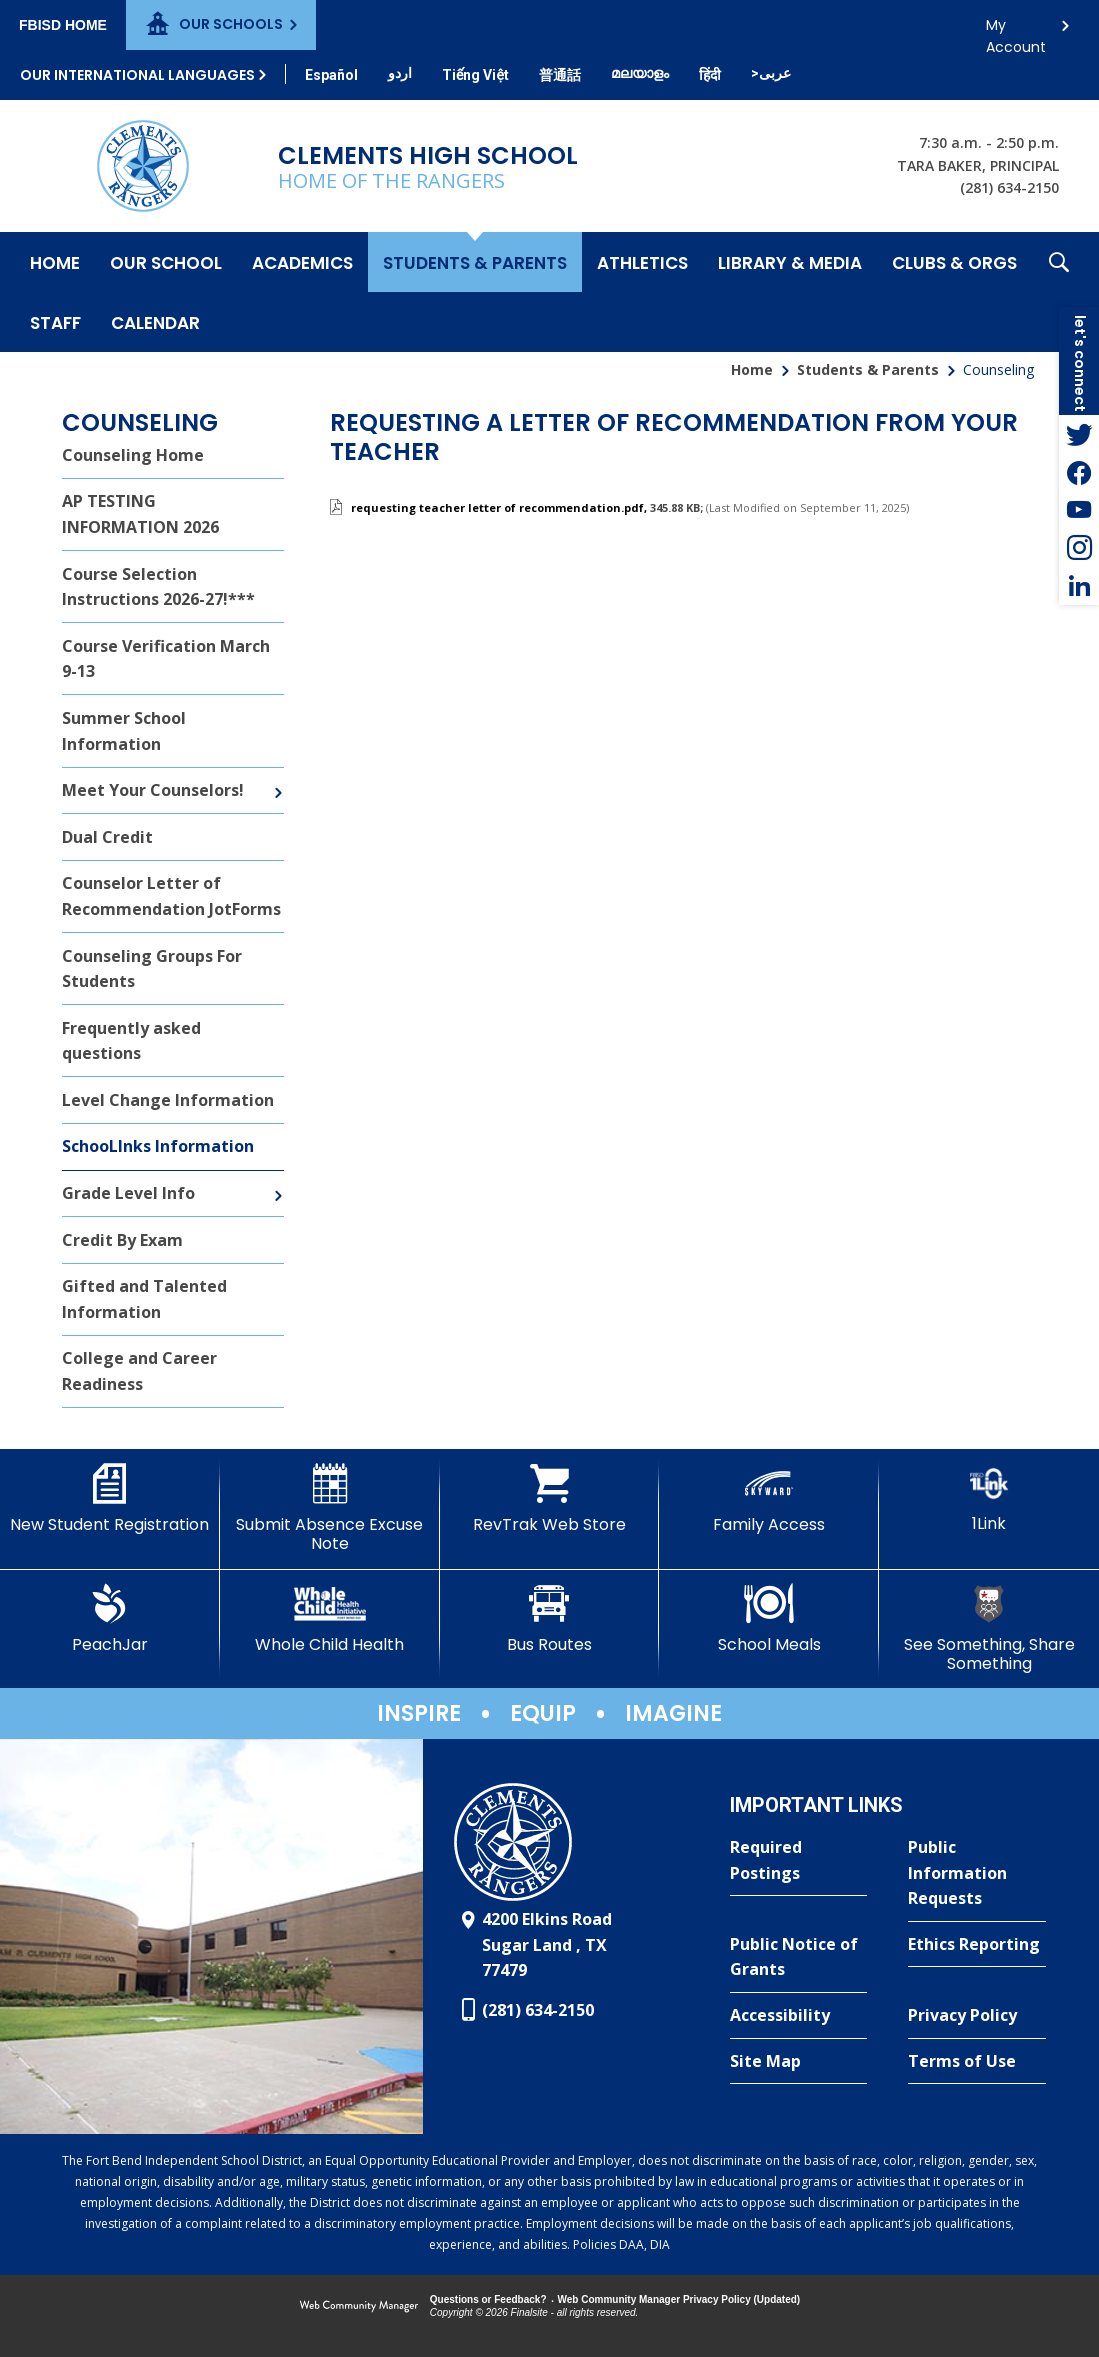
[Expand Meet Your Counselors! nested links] (278, 778)
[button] (1059, 292)
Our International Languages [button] (137, 75)
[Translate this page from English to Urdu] (400, 73)
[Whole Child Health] (330, 1619)
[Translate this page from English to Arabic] (771, 73)
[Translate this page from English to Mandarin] (560, 75)
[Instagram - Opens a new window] (1079, 548)
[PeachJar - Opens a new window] (110, 1619)
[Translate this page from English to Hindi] (710, 75)
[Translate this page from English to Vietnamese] (475, 75)
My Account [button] (1016, 30)
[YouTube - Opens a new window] (1079, 510)
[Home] (55, 262)
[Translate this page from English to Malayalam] (640, 73)
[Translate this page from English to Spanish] (331, 75)
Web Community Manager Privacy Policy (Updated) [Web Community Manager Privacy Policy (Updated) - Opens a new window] (679, 2299)
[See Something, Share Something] (989, 1628)
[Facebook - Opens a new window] (1079, 472)
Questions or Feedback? (488, 2299)
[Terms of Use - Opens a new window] (977, 2062)
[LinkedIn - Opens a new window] (1079, 586)
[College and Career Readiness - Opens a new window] (173, 1372)
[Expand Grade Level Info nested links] (278, 1181)
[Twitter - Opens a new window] (1079, 434)
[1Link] (989, 1498)
